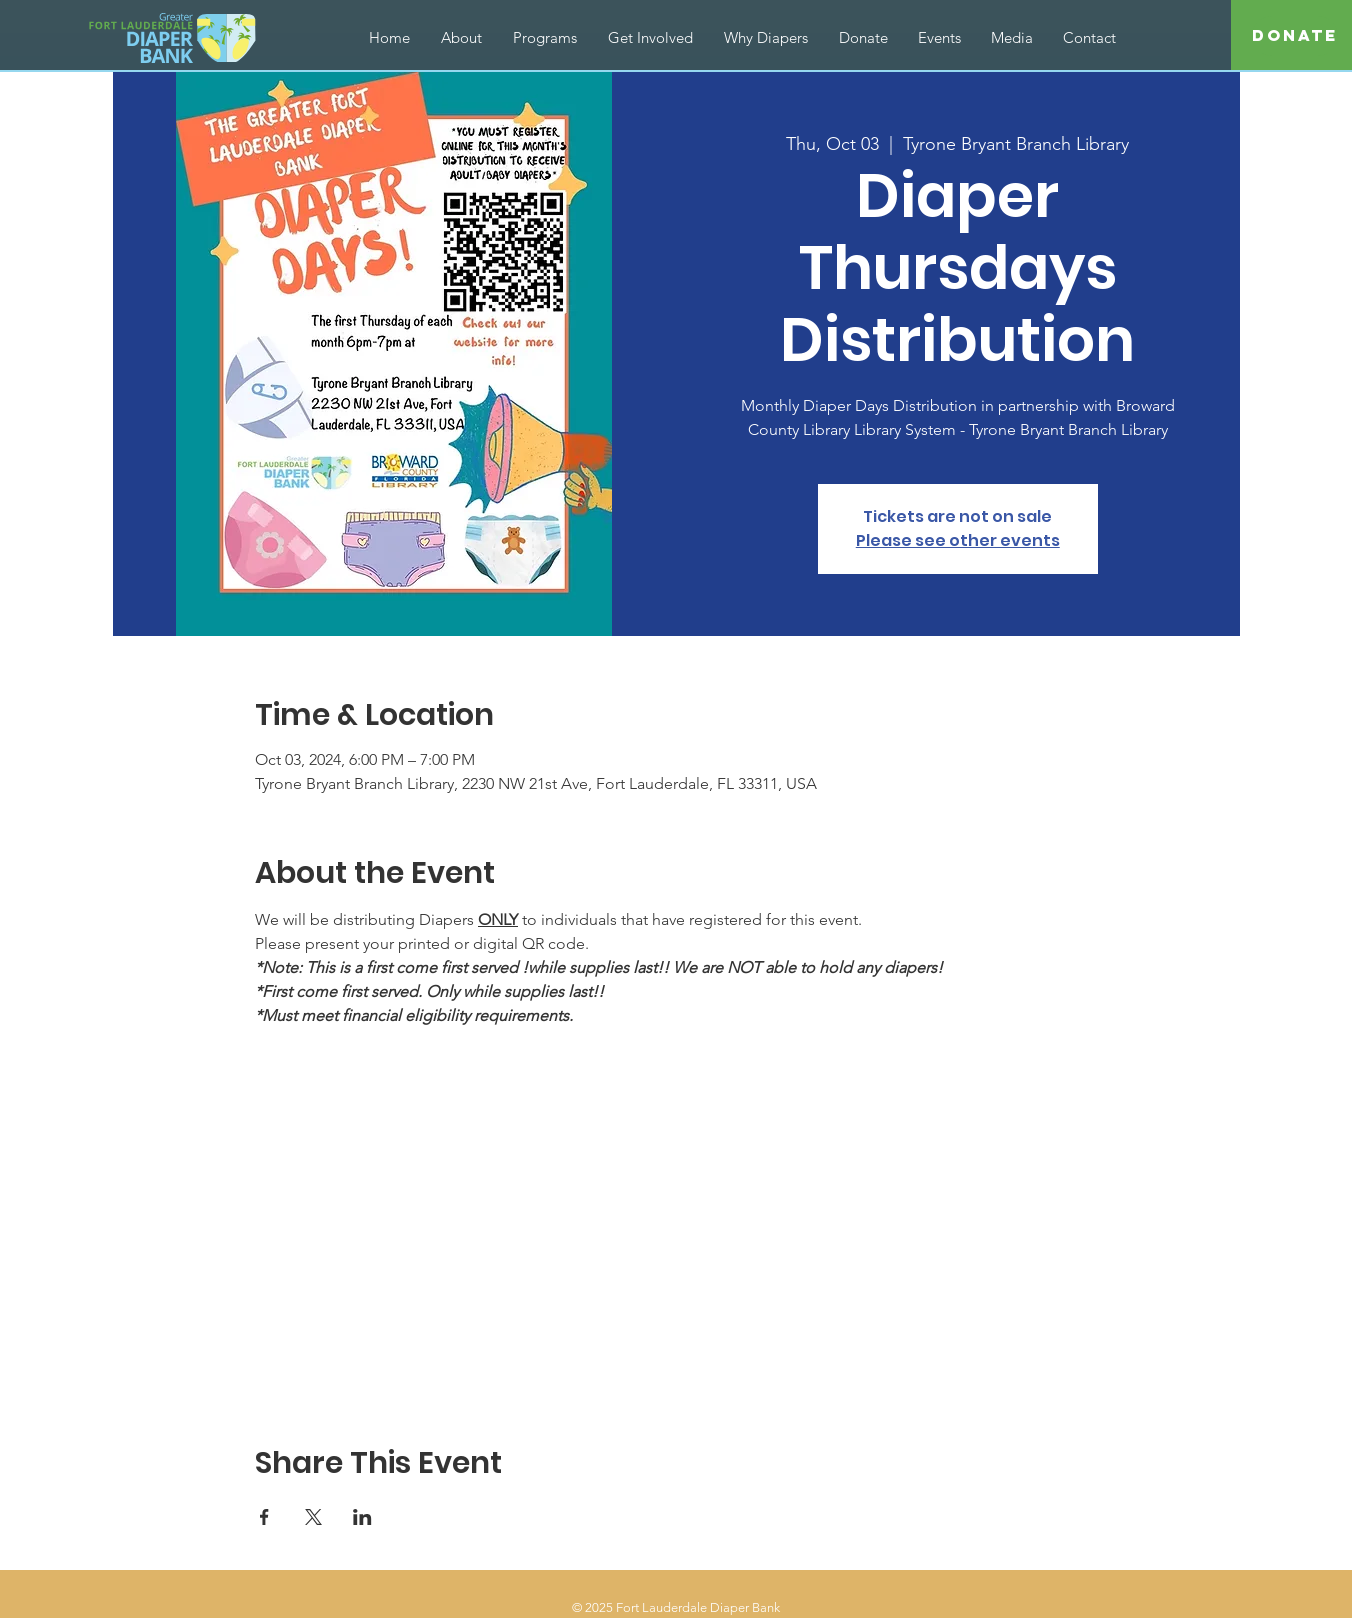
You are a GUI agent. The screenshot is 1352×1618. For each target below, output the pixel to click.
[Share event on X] (313, 1517)
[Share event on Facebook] (264, 1517)
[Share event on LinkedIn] (362, 1517)
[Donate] (1295, 36)
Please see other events (958, 540)
